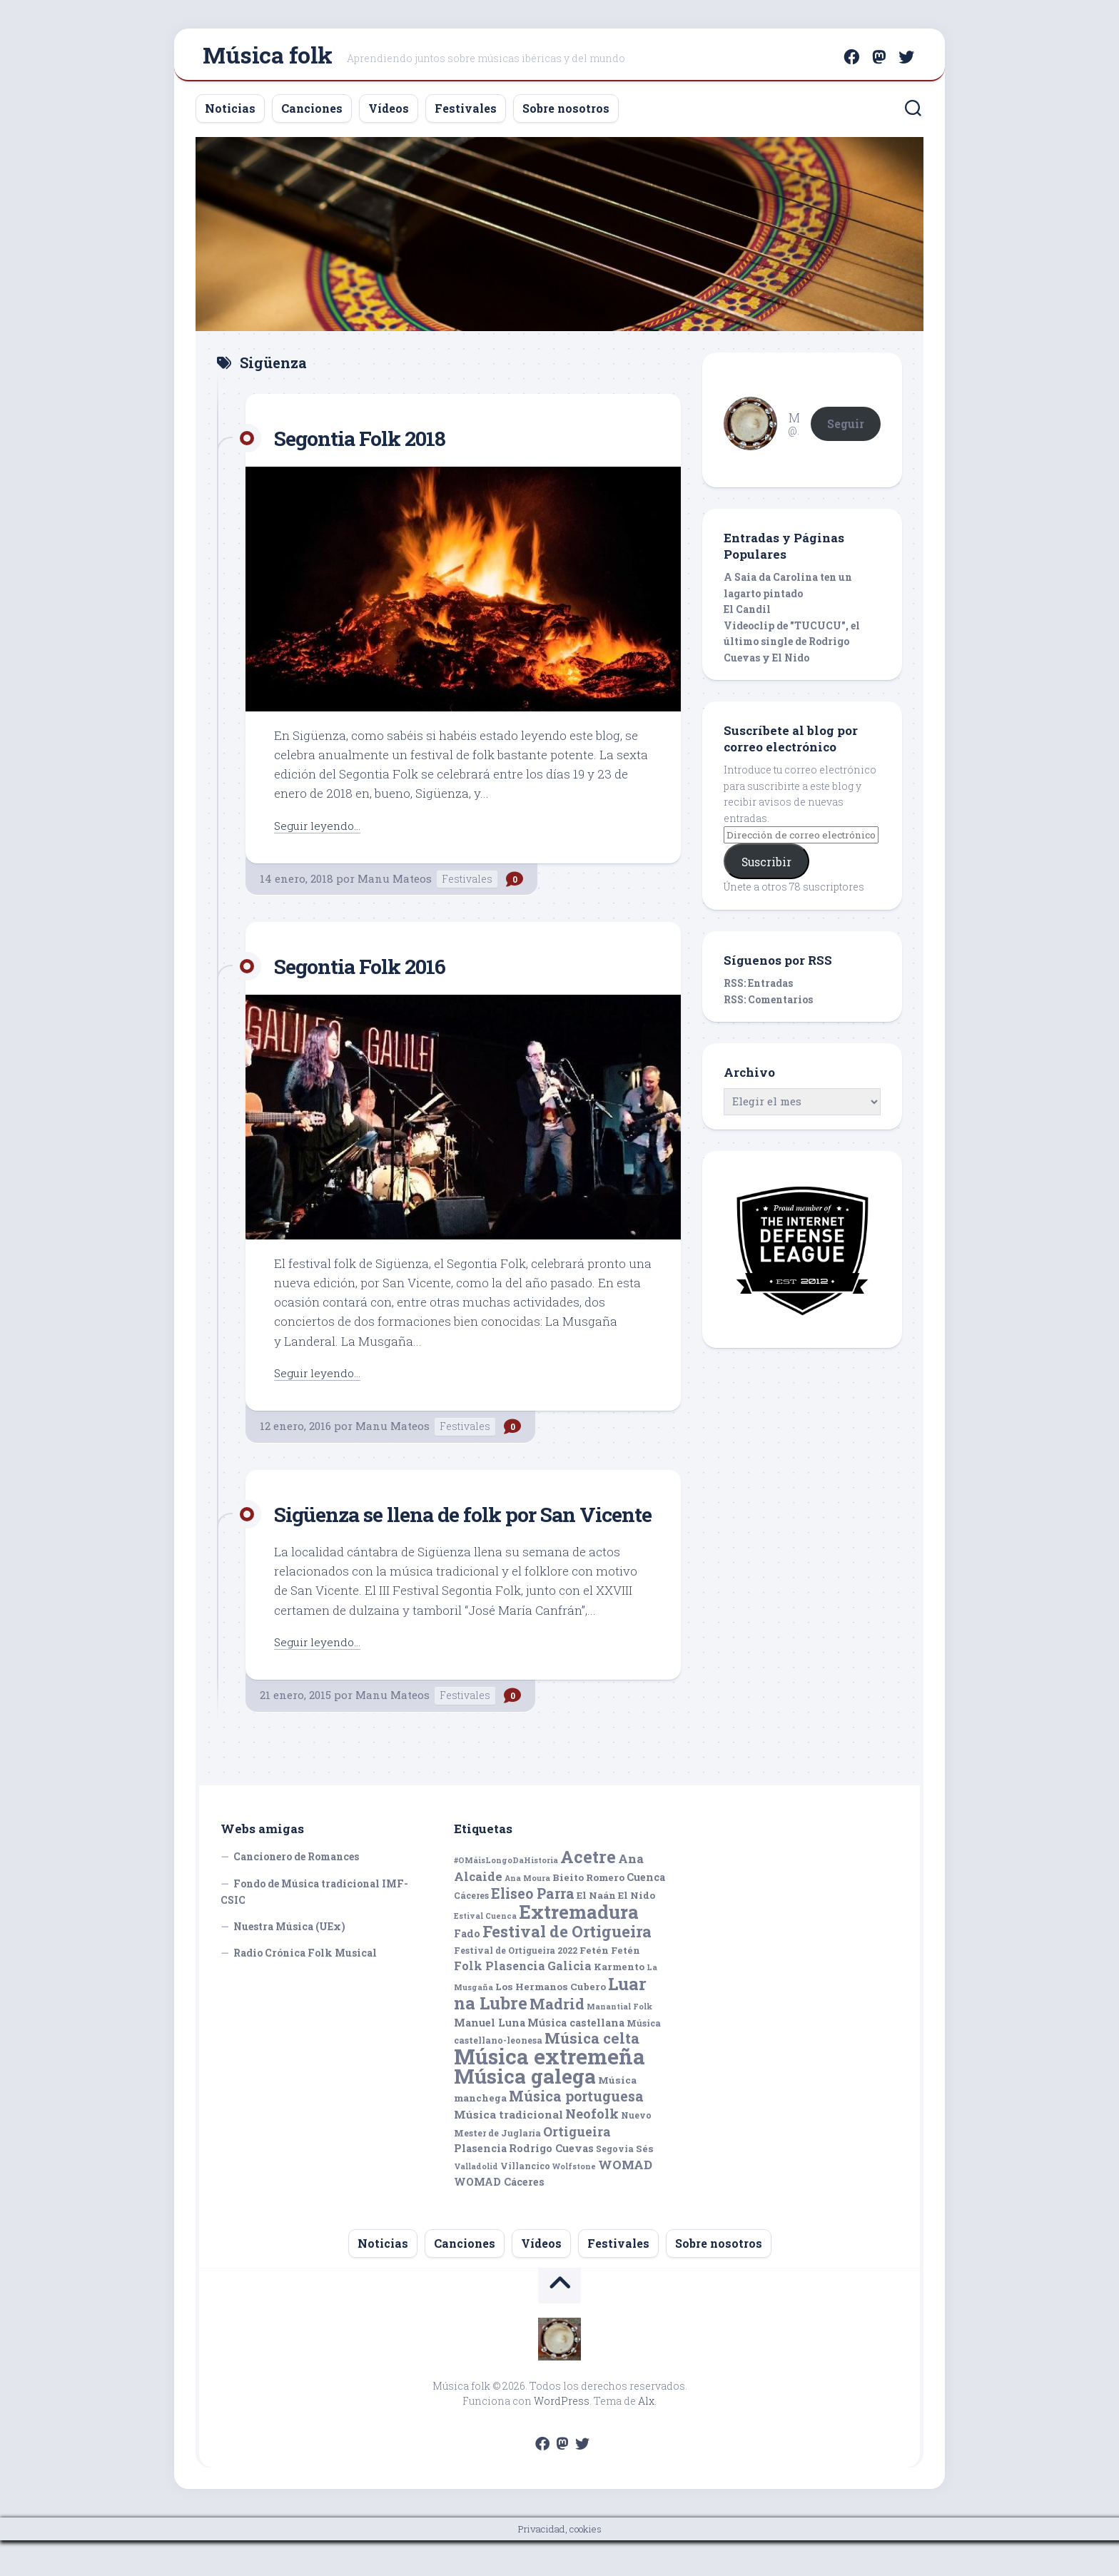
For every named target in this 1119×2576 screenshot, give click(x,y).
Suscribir (766, 868)
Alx (646, 2436)
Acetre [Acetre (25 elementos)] (588, 1892)
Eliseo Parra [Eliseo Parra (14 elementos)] (532, 1929)
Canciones (312, 114)
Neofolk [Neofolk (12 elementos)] (592, 2149)
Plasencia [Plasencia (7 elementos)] (480, 2184)
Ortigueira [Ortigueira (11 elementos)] (577, 2167)
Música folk (268, 57)
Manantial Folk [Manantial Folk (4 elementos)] (619, 2042)
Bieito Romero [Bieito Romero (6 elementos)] (588, 1913)
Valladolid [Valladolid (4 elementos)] (476, 2202)
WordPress (561, 2436)
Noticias (230, 114)
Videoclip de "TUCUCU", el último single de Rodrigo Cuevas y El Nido (792, 648)
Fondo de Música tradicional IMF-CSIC (314, 1927)
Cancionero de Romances (296, 1892)
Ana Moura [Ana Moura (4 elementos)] (527, 1914)
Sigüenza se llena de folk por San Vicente (445, 1533)
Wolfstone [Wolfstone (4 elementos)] (574, 2202)
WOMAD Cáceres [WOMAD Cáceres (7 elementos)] (499, 2217)
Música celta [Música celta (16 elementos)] (592, 2074)
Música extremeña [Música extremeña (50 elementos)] (549, 2092)
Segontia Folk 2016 (370, 971)
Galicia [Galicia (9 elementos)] (569, 2001)
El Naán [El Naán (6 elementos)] (596, 1931)
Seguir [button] (845, 429)
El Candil (747, 615)
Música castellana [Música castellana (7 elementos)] (575, 2058)
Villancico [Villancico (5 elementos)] (525, 2201)
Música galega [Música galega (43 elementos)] (525, 2112)
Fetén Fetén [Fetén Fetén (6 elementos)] (609, 1985)
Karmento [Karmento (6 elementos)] (619, 2002)
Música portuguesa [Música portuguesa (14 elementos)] (576, 2132)
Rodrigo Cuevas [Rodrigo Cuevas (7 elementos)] (551, 2184)
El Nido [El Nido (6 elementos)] (636, 1931)
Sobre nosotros (565, 114)
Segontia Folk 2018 (370, 443)
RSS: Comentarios (768, 1006)
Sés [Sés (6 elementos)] (645, 2184)
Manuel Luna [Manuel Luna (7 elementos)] (489, 2058)
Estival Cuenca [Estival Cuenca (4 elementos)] (485, 1952)
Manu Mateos (395, 885)
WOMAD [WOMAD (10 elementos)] (625, 2200)
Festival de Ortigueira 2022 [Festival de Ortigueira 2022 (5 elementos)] (515, 1986)
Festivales (466, 114)
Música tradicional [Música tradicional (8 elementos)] (508, 2150)
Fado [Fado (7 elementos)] (467, 1969)
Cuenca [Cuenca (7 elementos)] (646, 1913)
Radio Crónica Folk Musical (305, 1988)
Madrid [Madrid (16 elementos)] (557, 2039)
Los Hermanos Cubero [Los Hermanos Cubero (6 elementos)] (550, 2022)
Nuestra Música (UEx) (289, 1962)
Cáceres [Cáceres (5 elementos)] (471, 1931)
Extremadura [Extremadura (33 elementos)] (579, 1947)
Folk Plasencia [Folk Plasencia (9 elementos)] (499, 2001)
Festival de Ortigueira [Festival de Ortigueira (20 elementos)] (567, 1967)
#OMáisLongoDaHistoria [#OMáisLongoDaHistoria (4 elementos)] (506, 1896)
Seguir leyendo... (321, 831)
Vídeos (388, 114)
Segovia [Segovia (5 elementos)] (615, 2184)
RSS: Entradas (758, 989)
